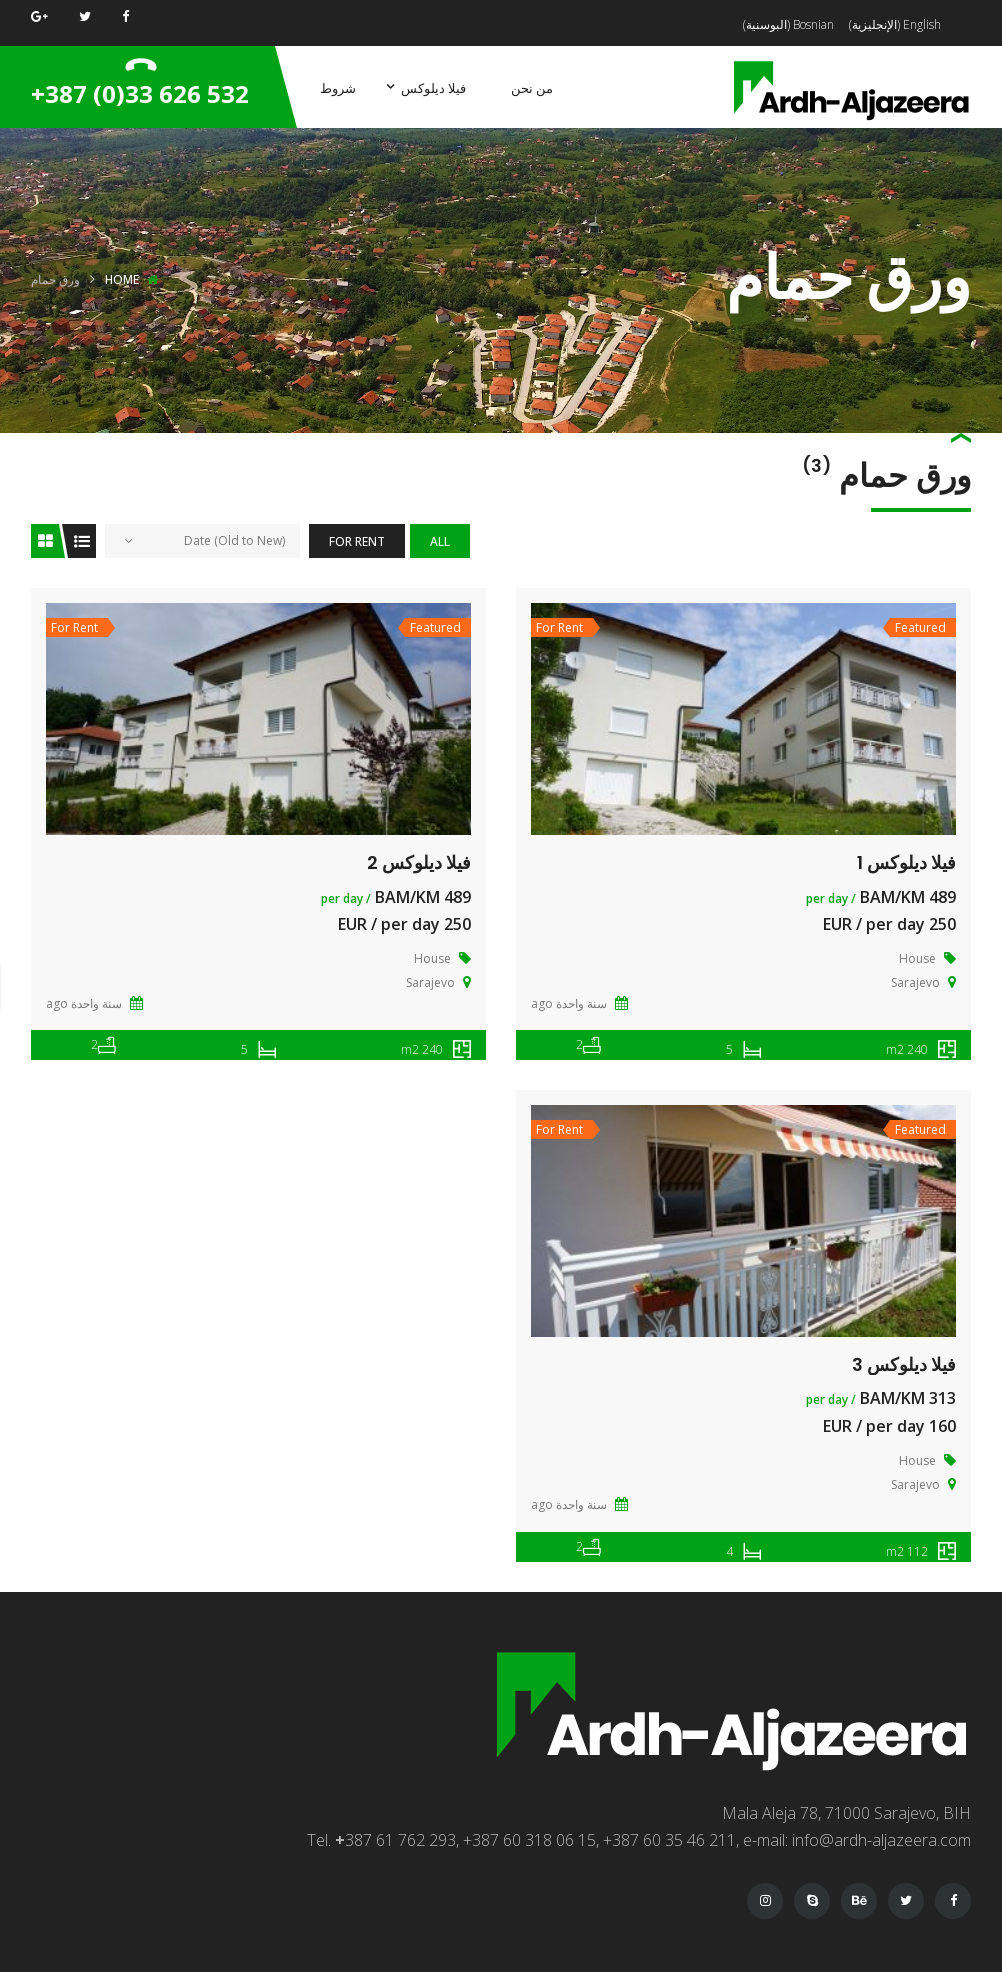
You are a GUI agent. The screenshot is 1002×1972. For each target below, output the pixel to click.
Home (122, 279)
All (440, 541)
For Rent (357, 541)
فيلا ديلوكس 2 (419, 862)
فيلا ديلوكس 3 (904, 1364)
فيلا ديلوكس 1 (906, 862)
